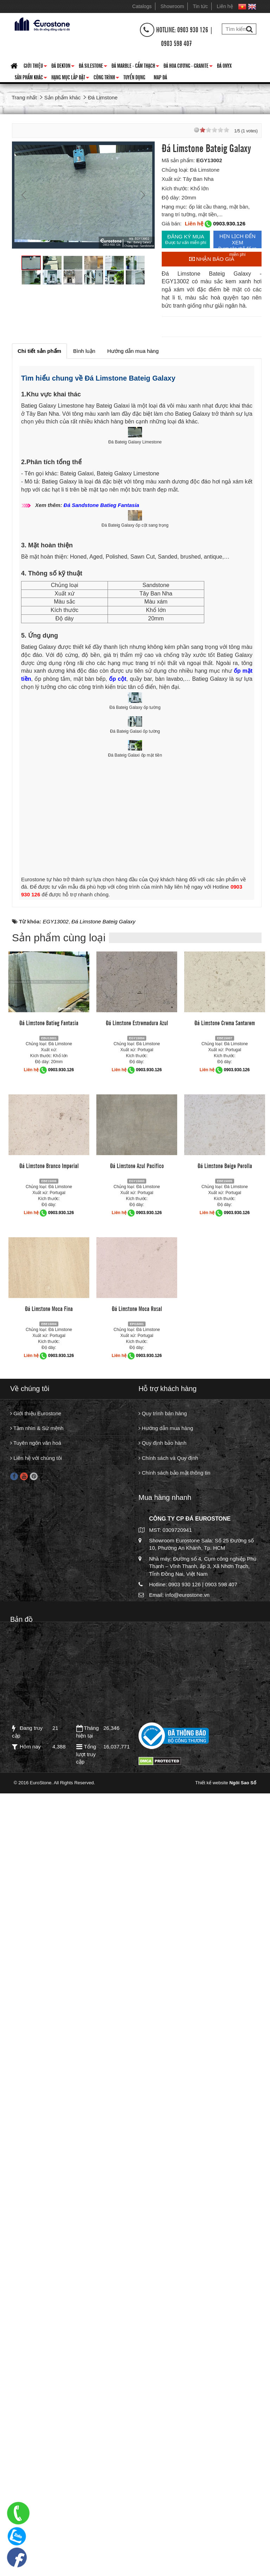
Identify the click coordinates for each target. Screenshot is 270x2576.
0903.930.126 (229, 223)
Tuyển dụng (134, 77)
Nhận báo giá (211, 259)
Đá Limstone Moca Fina (49, 2098)
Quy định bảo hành (162, 2233)
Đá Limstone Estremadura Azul (137, 1812)
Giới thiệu (35, 66)
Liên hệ (225, 6)
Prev (24, 194)
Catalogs (142, 6)
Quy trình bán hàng (163, 2203)
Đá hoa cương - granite (188, 66)
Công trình (106, 78)
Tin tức (200, 6)
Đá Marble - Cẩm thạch (135, 66)
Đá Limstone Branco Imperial (49, 1955)
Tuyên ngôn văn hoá (35, 2233)
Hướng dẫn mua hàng (166, 2218)
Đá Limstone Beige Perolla (225, 1955)
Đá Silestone (93, 66)
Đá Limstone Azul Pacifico (137, 1955)
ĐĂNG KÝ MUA (185, 239)
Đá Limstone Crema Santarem (224, 1812)
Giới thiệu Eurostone (35, 2203)
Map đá (160, 77)
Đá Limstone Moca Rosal (137, 2098)
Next (142, 194)
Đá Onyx (224, 65)
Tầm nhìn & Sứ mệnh (37, 2218)
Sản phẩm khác (31, 78)
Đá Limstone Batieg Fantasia (48, 1812)
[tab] (39, 350)
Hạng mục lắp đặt (70, 78)
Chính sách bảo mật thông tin (174, 2263)
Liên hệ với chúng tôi (36, 2248)
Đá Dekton (63, 66)
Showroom (172, 6)
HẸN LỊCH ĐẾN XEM (237, 240)
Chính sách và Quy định (168, 2248)
